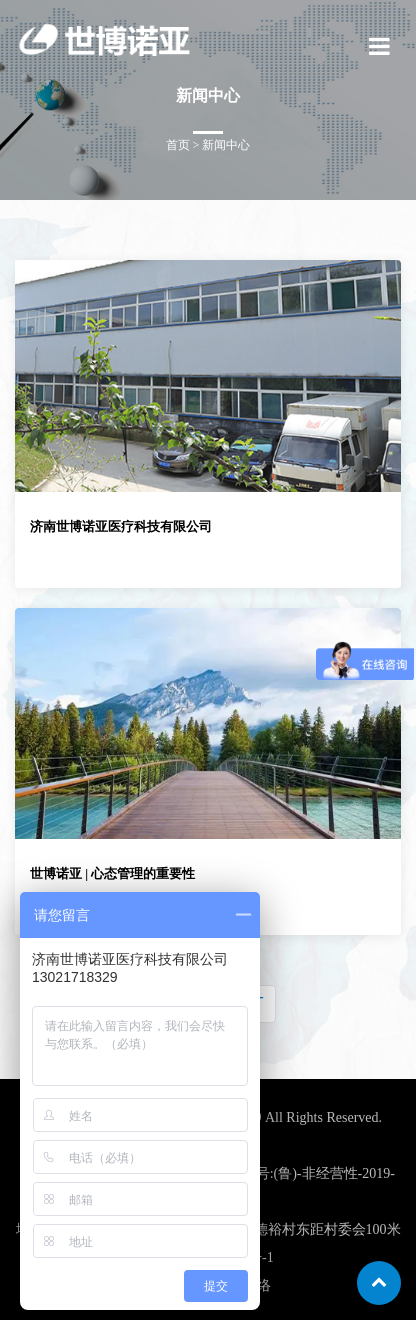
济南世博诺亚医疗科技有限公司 (121, 526)
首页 (178, 145)
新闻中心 (226, 145)
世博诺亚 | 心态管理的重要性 (112, 873)
